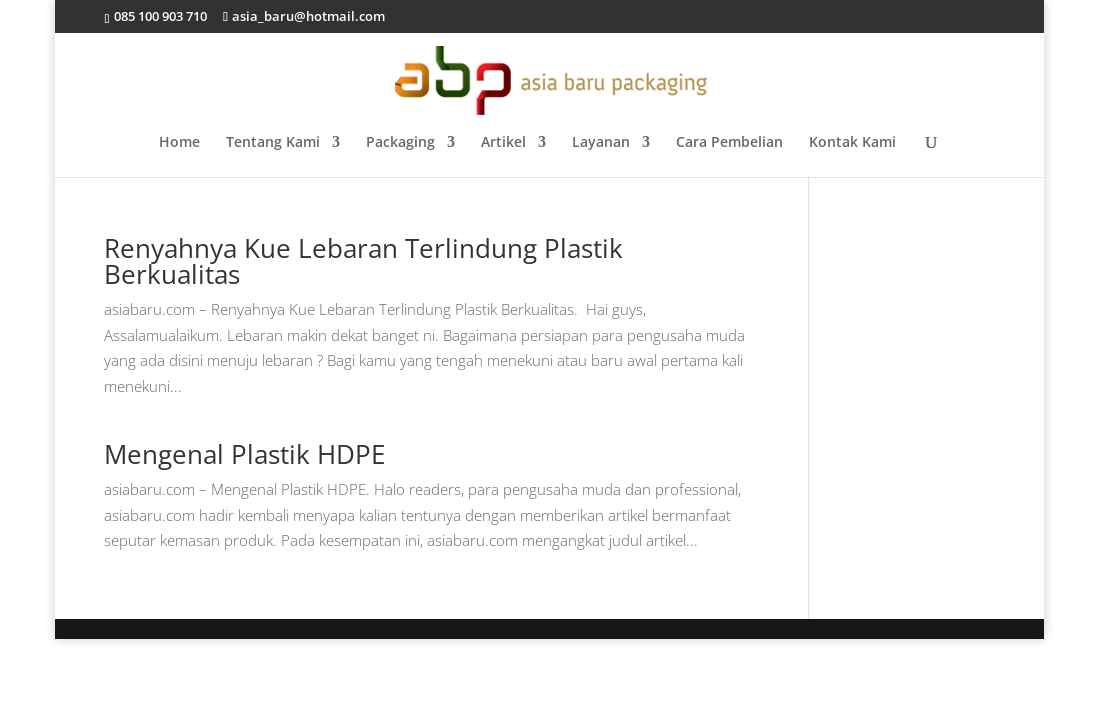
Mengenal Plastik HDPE (244, 454)
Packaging (400, 143)
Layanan (601, 143)
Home (179, 143)
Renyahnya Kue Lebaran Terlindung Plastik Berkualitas (363, 261)
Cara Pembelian (729, 143)
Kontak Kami (852, 143)
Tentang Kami (273, 143)
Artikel (503, 143)
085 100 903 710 (159, 16)
